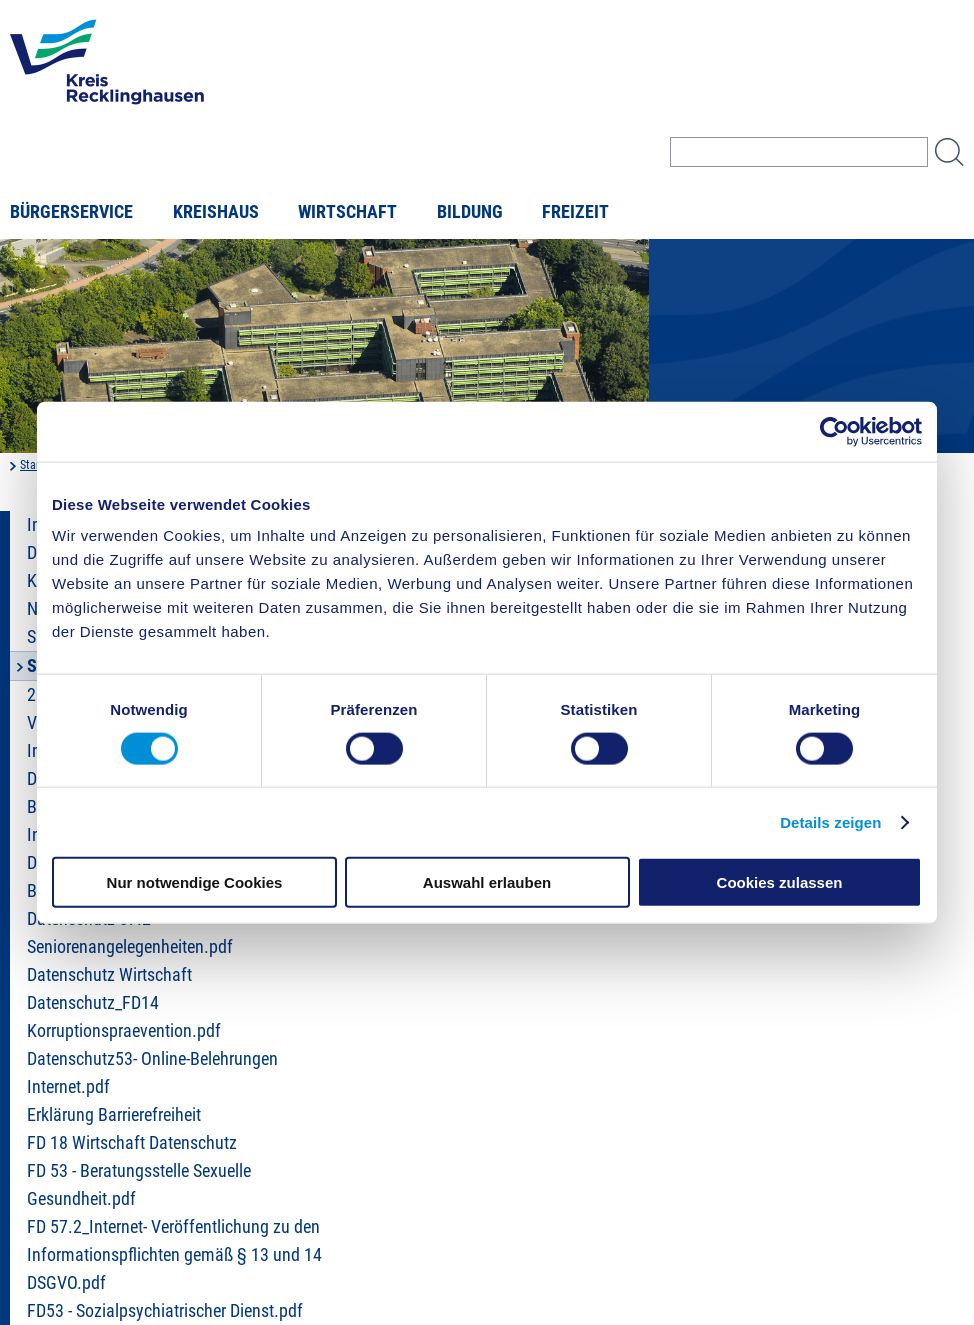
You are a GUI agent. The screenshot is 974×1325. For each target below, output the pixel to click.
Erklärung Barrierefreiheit (114, 1115)
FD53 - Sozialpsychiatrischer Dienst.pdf (165, 1311)
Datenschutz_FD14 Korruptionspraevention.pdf (124, 1017)
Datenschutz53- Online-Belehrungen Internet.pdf (152, 1073)
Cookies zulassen (780, 882)
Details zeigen (830, 821)
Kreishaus (216, 212)
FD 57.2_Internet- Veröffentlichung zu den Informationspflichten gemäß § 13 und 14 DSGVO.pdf (174, 1255)
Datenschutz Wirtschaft (109, 975)
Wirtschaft (347, 212)
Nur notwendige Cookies (195, 882)
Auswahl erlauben (487, 882)
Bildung (470, 212)
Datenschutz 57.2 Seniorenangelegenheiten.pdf (130, 933)
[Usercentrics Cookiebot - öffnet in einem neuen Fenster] (834, 431)
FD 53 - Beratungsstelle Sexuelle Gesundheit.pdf (139, 1185)
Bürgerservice (71, 212)
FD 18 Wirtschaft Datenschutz (132, 1143)
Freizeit (575, 212)
